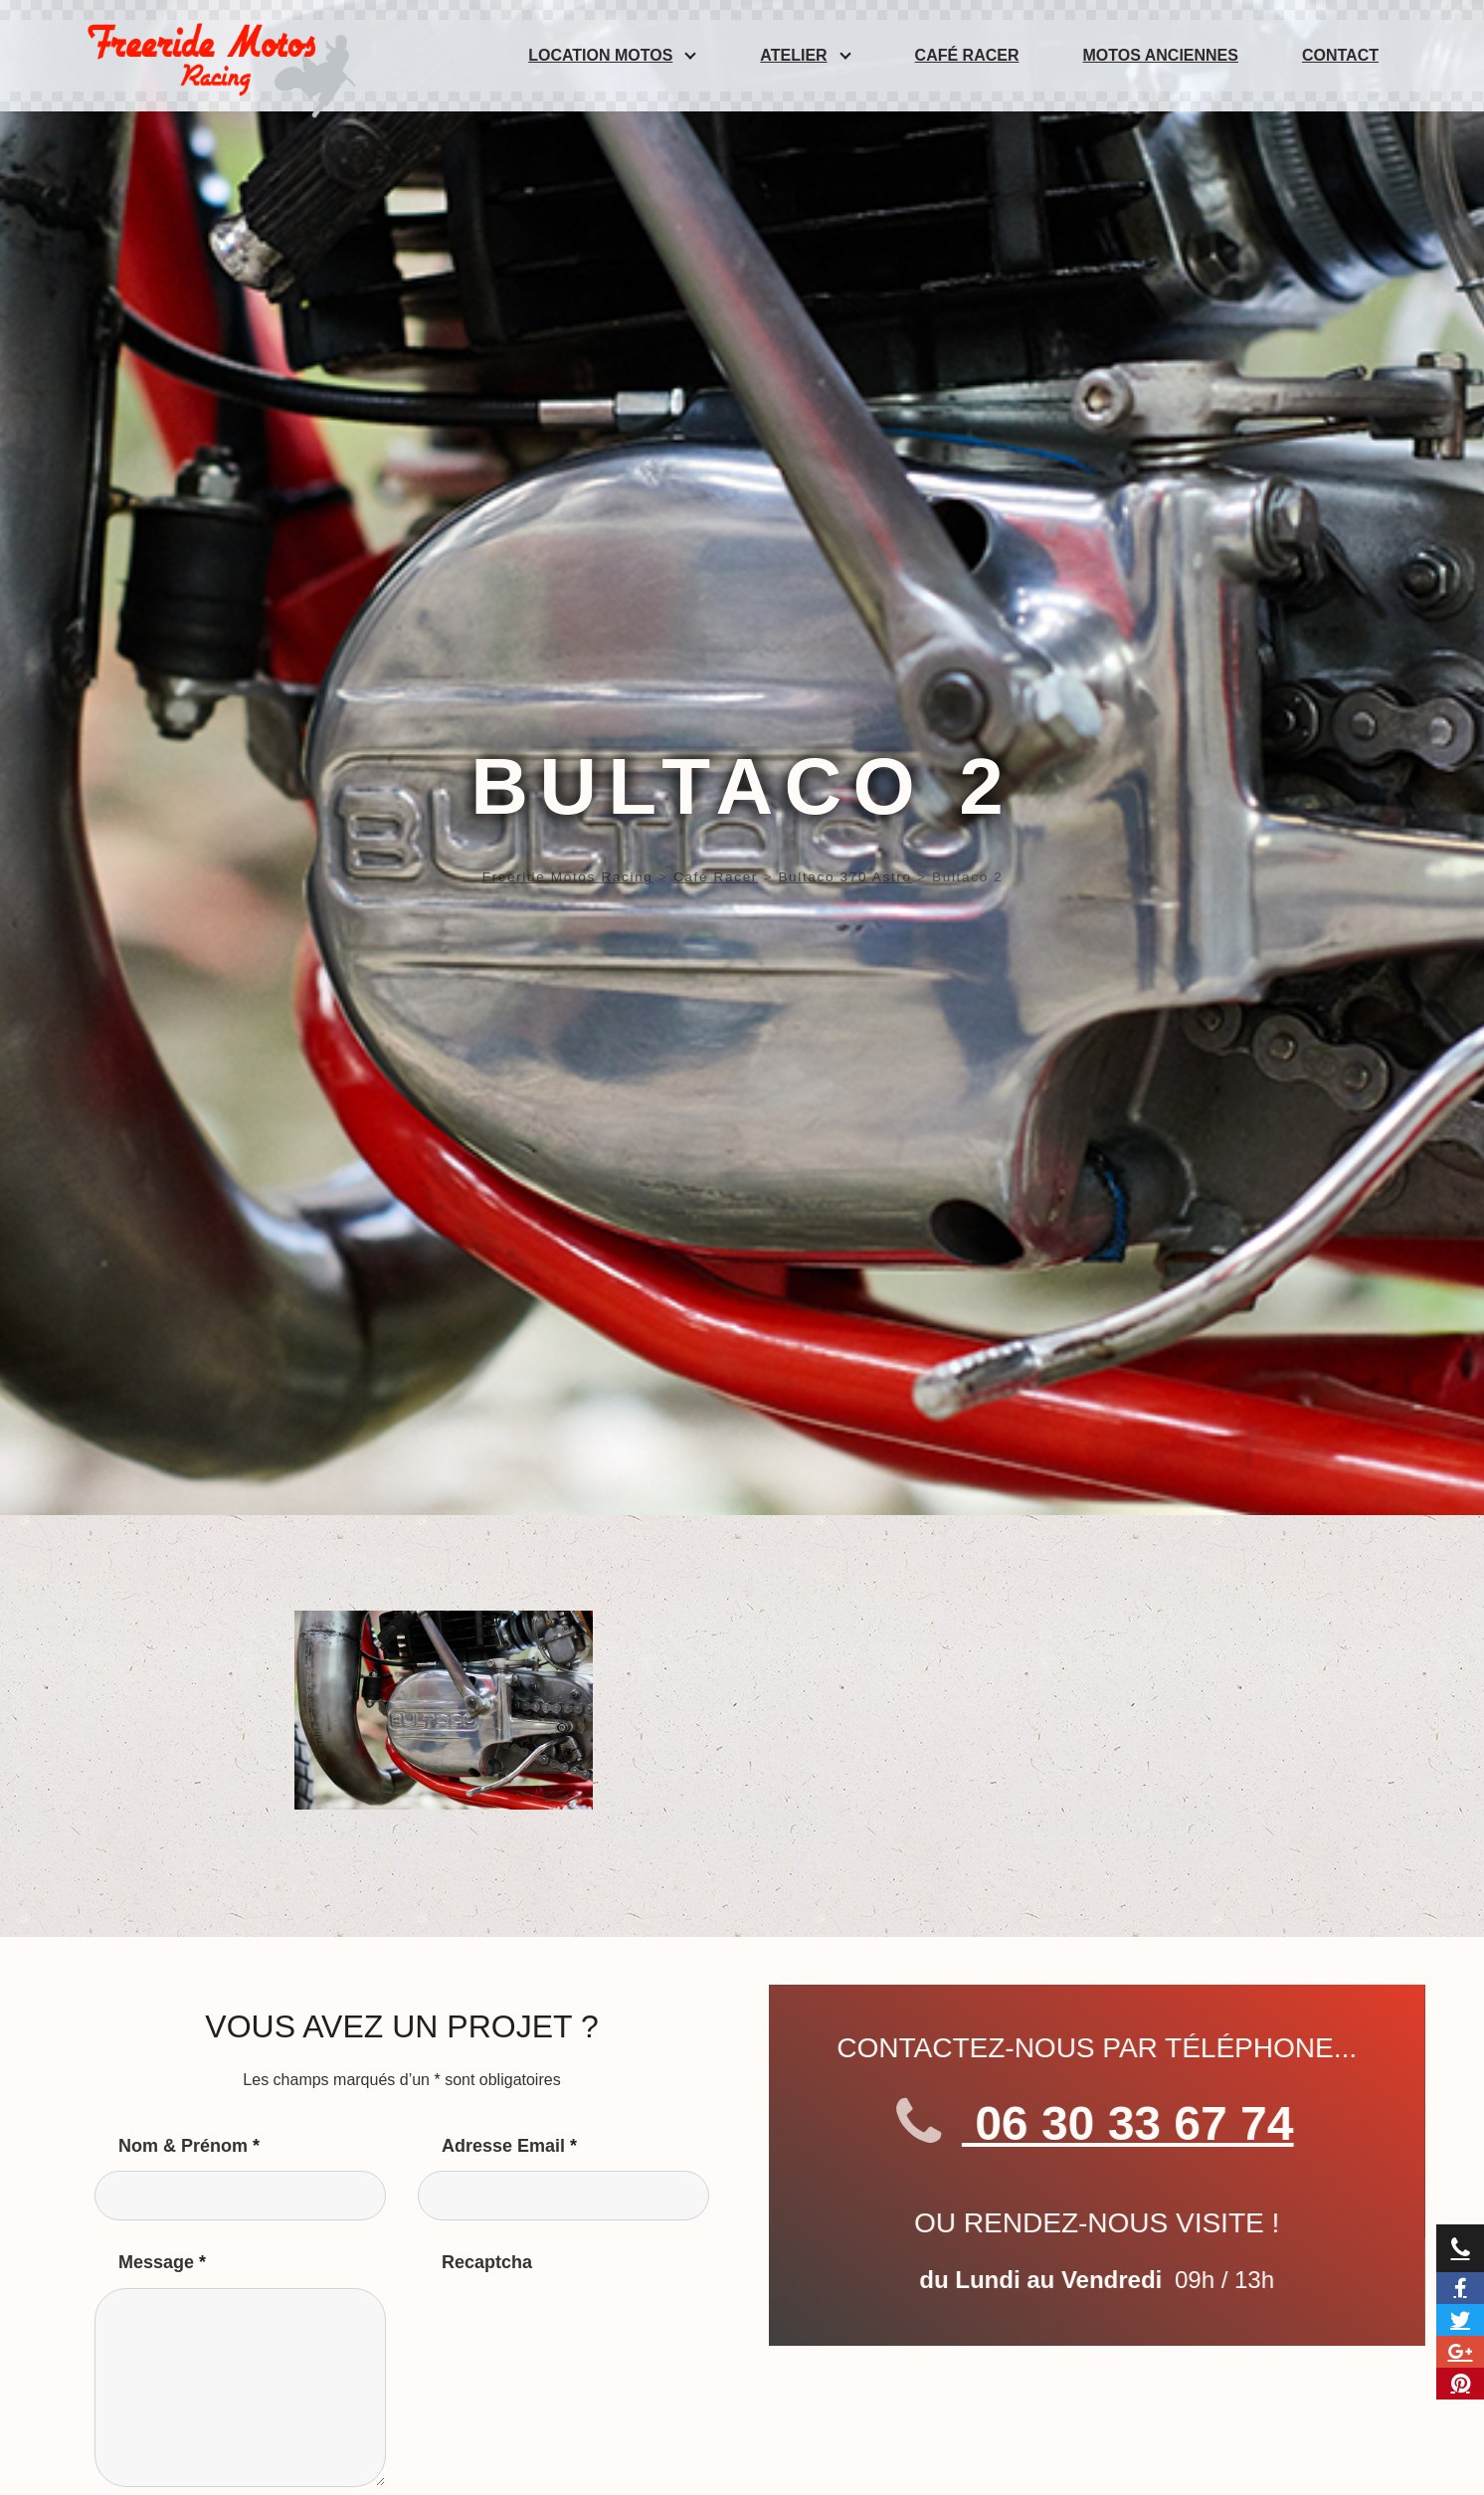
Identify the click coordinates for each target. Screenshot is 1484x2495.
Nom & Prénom (189, 2146)
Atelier (793, 55)
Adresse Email (509, 2146)
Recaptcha (487, 2262)
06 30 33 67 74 (1122, 2124)
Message (162, 2262)
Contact (1340, 55)
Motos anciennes (1160, 55)
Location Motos (600, 55)
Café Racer (967, 55)
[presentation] (569, 2327)
